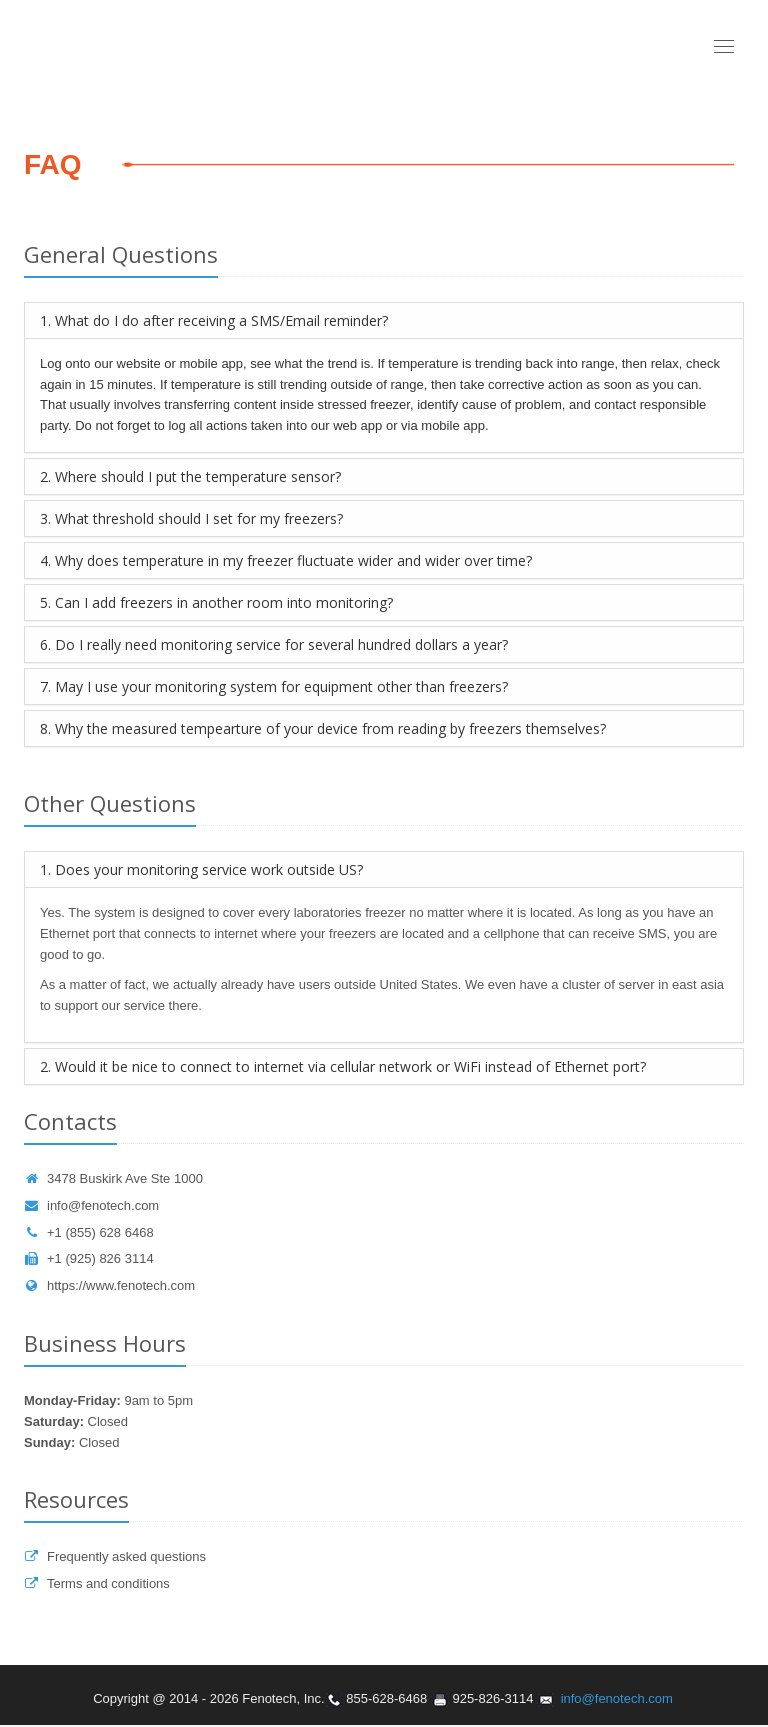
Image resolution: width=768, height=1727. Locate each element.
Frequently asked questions (115, 1556)
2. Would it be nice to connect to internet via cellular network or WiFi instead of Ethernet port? (343, 1066)
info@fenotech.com (91, 1205)
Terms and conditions (97, 1583)
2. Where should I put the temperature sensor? (190, 476)
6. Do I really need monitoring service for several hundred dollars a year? (274, 644)
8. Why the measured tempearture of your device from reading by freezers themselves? (323, 728)
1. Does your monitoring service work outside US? (201, 869)
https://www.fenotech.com (109, 1285)
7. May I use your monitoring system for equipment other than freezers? (274, 686)
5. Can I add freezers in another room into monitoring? (216, 602)
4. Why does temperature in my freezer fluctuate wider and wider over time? (286, 560)
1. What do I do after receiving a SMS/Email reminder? (214, 320)
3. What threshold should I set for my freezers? (191, 518)
